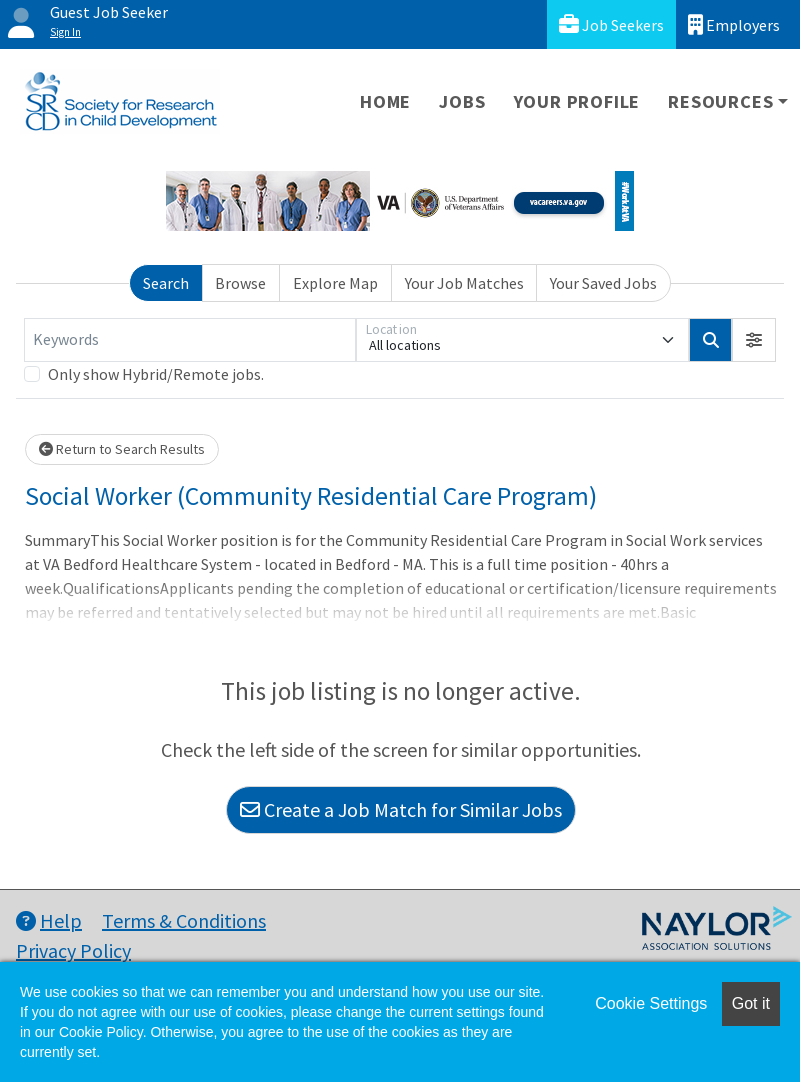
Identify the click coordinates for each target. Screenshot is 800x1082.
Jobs (462, 101)
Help (49, 920)
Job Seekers (611, 24)
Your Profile (577, 101)
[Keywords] (190, 340)
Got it (751, 1003)
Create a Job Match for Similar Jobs (401, 809)
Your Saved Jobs (603, 283)
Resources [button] (720, 101)
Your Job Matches (464, 283)
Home (385, 101)
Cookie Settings (651, 1003)
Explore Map (335, 283)
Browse (240, 283)
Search (166, 283)
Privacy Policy (73, 950)
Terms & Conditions (184, 920)
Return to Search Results (122, 449)
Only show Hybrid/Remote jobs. (156, 374)
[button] (754, 340)
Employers (734, 24)
